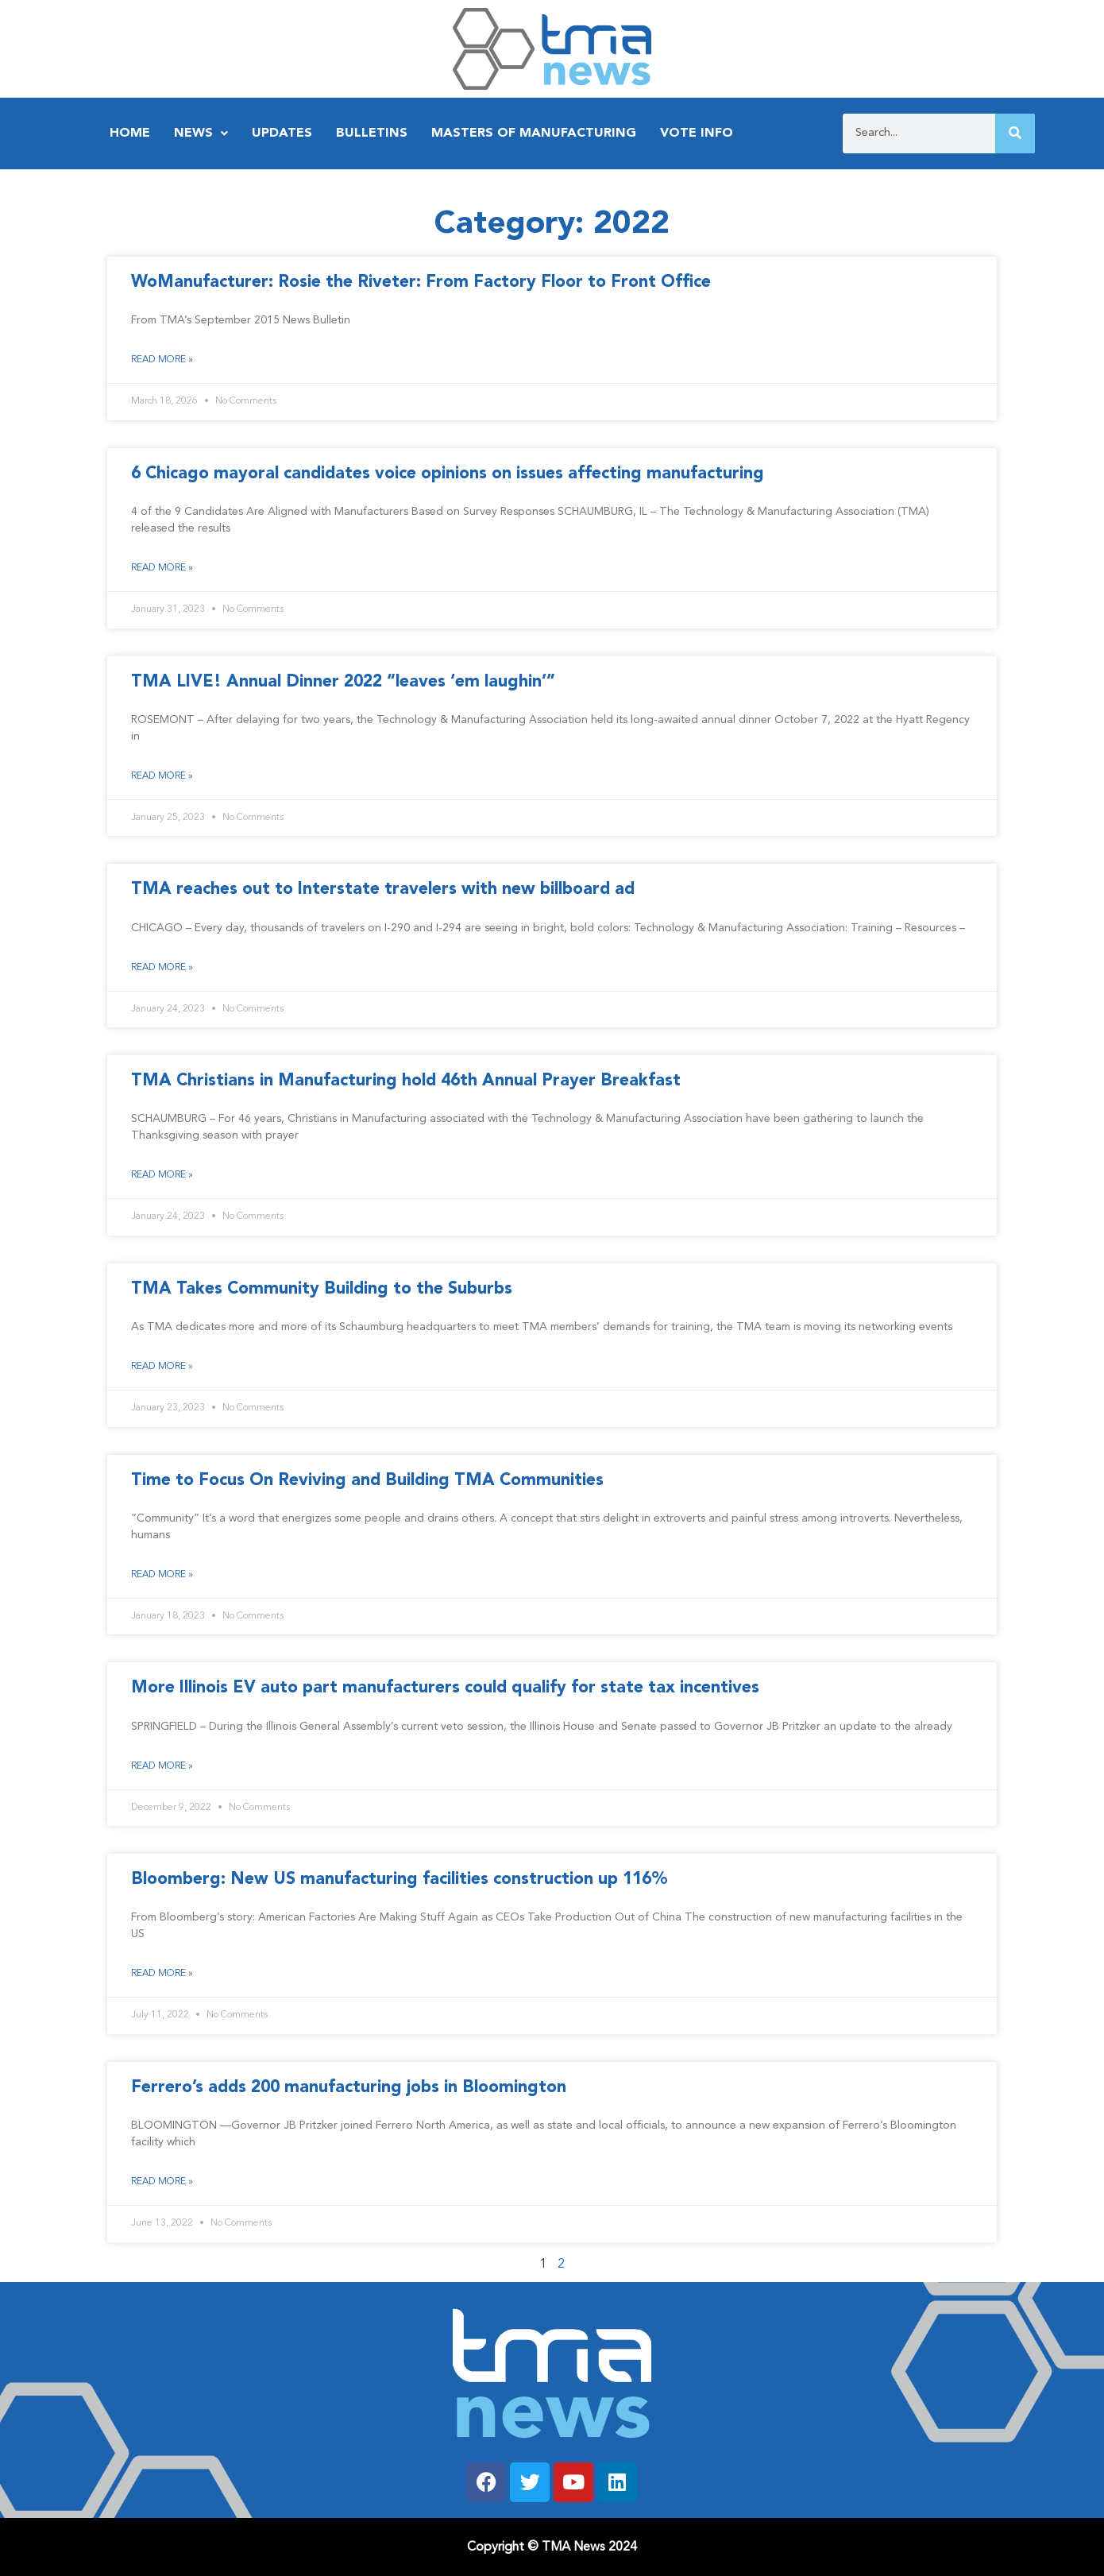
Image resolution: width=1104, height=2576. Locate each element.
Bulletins (371, 133)
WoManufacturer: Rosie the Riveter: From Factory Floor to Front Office (421, 282)
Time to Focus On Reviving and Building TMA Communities (367, 1480)
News (201, 133)
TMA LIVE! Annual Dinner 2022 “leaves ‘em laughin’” (343, 682)
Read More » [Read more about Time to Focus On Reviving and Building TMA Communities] (162, 1575)
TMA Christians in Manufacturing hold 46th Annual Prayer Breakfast (406, 1081)
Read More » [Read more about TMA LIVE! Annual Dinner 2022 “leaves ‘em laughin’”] (162, 776)
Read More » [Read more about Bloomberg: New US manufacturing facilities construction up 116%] (162, 1973)
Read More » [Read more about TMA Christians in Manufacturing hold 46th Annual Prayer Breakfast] (162, 1175)
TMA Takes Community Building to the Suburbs (321, 1289)
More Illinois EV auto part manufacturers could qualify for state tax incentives (445, 1688)
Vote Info (696, 133)
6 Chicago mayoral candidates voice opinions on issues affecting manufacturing (447, 474)
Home (130, 133)
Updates (282, 133)
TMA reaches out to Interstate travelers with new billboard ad (383, 889)
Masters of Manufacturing (533, 133)
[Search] (1015, 133)
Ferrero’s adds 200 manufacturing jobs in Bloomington (348, 2087)
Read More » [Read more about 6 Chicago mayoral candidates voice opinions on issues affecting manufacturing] (162, 568)
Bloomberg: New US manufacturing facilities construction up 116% (399, 1879)
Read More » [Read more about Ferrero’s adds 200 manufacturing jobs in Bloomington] (162, 2182)
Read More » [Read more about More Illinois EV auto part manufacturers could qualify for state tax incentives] (162, 1766)
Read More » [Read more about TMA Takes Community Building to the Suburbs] (162, 1366)
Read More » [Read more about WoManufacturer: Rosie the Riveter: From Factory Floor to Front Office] (162, 360)
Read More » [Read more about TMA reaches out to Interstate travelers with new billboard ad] (162, 968)
